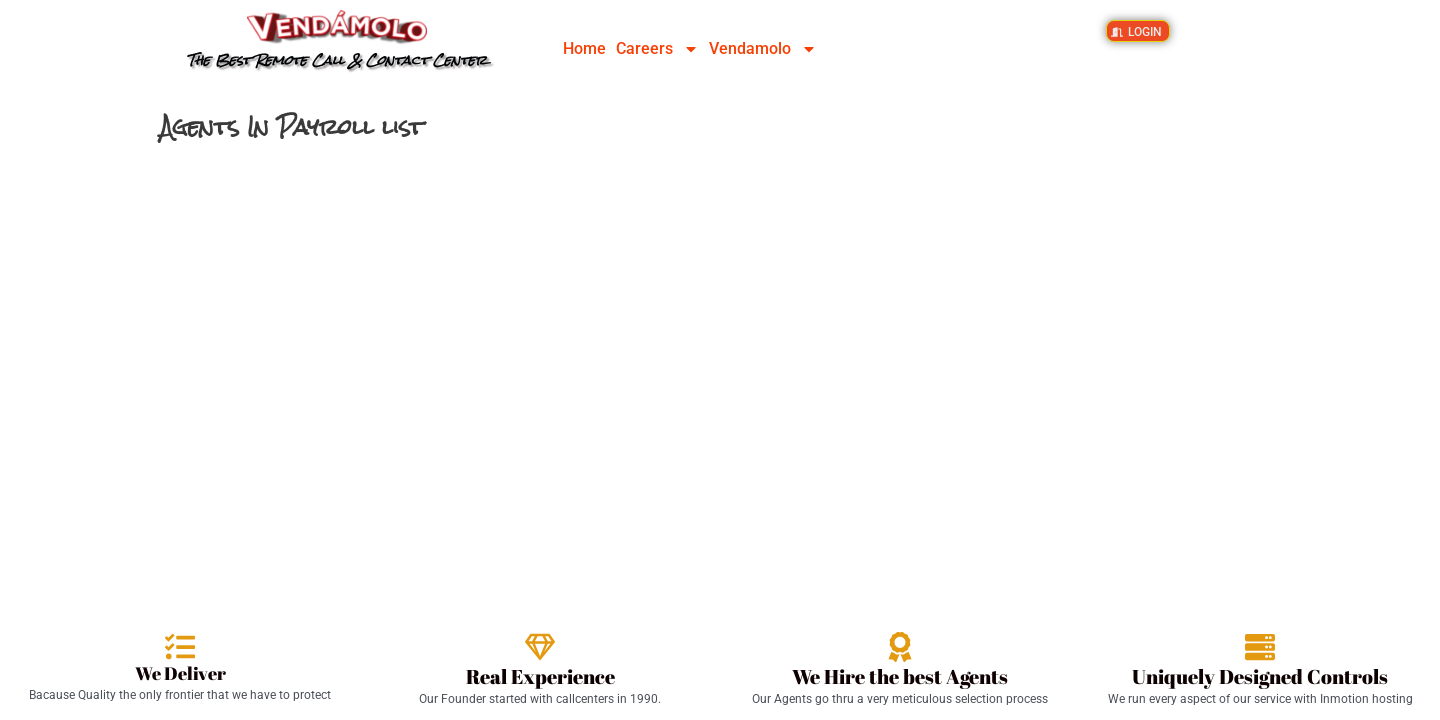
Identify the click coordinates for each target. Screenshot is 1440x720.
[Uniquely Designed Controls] (1260, 647)
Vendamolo (763, 49)
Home (584, 48)
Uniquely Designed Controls (1260, 676)
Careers (657, 49)
